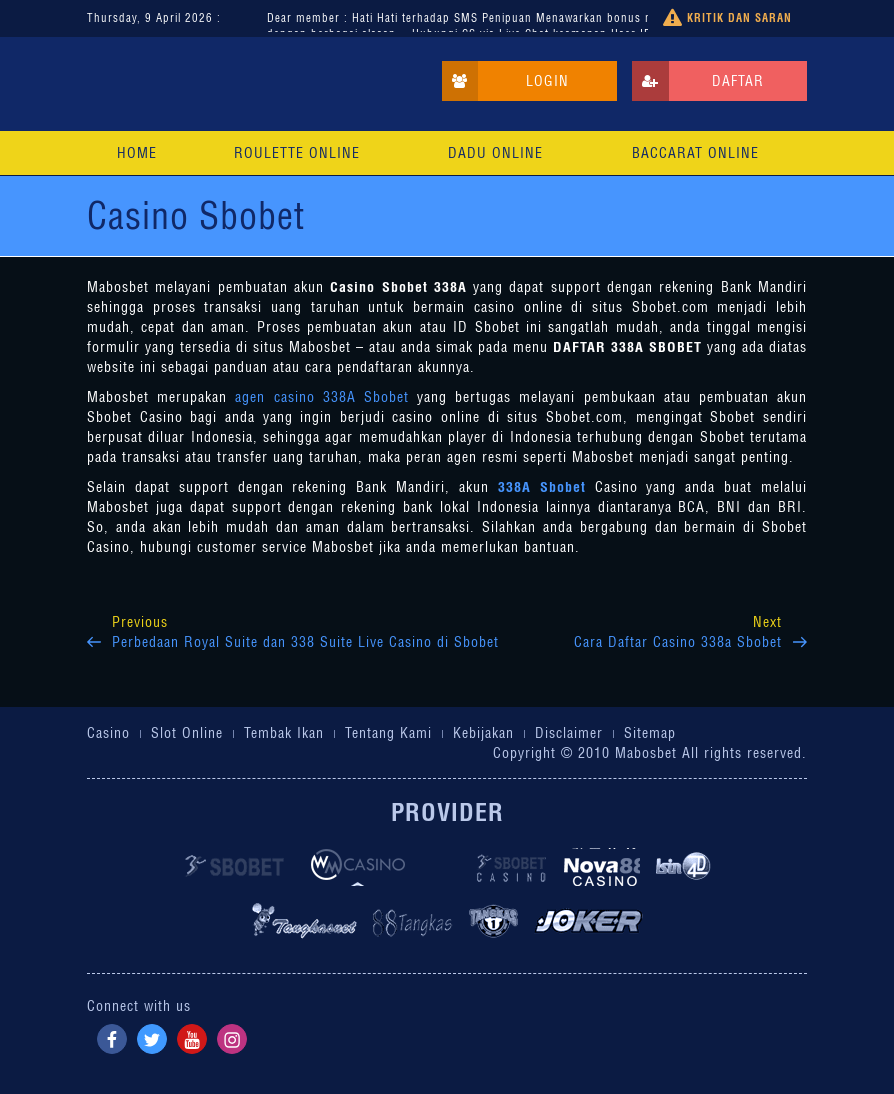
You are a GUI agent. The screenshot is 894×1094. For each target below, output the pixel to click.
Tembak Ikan (284, 733)
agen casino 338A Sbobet (326, 397)
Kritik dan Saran (727, 18)
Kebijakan (483, 733)
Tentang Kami (388, 733)
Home (137, 153)
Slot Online (187, 733)
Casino (108, 733)
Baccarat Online (695, 153)
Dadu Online (495, 153)
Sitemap (650, 733)
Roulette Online (297, 153)
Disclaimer (569, 733)
